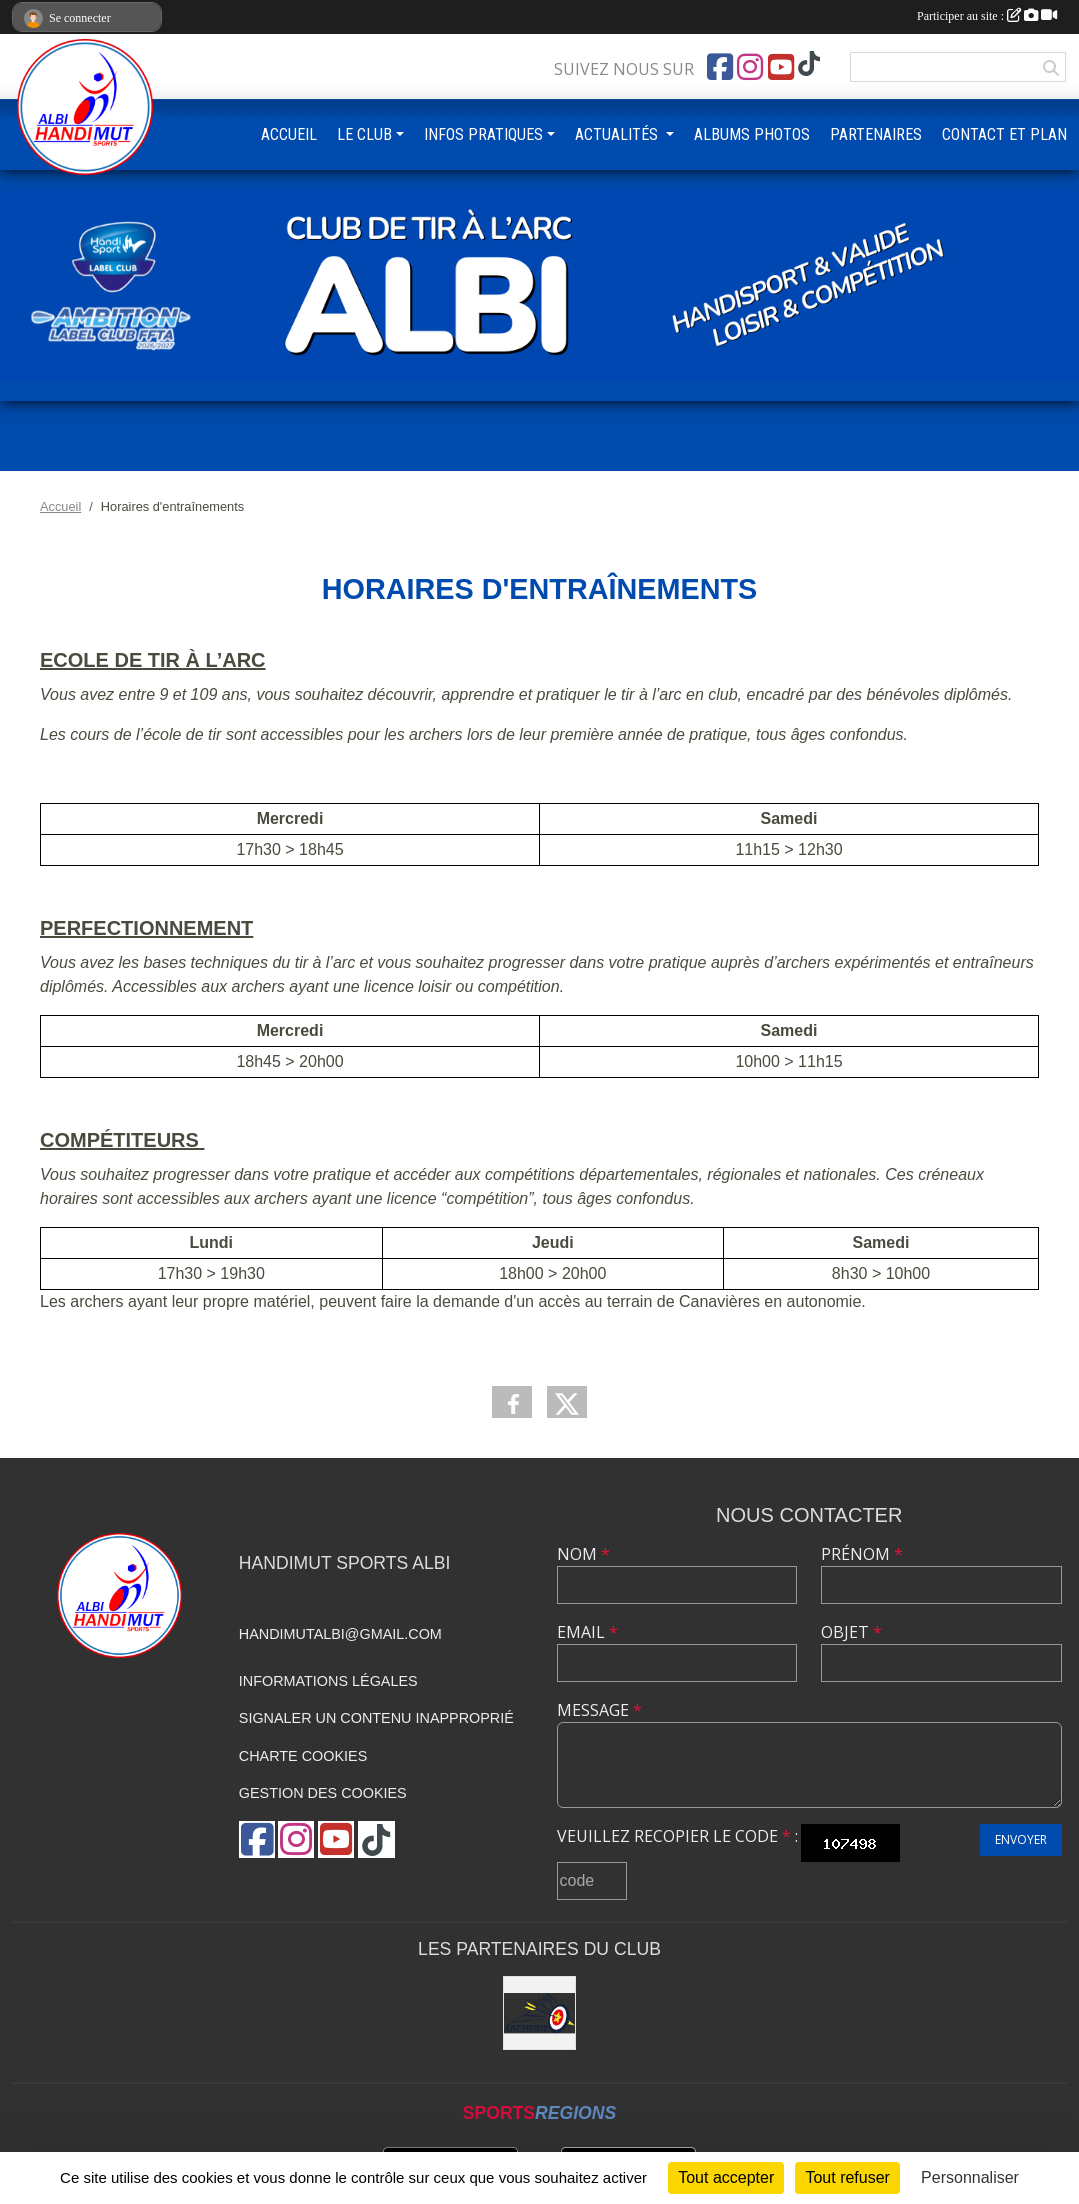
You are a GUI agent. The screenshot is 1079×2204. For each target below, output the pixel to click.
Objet (851, 1632)
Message (599, 1710)
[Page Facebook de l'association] (720, 67)
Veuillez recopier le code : (677, 1836)
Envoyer (1021, 1839)
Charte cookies (303, 1756)
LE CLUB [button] (364, 134)
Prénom (862, 1554)
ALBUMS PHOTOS (752, 134)
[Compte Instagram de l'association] (750, 67)
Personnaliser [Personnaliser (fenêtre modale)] (970, 2177)
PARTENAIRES (876, 134)
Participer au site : (987, 16)
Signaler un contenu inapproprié (376, 1718)
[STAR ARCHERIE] (540, 2013)
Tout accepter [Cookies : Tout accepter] (726, 2177)
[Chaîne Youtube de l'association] (781, 67)
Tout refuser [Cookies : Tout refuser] (847, 2177)
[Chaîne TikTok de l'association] (809, 64)
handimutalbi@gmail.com (340, 1634)
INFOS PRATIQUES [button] (483, 134)
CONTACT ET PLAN (1004, 134)
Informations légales (328, 1681)
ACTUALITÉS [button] (618, 134)
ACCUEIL (289, 134)
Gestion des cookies (323, 1793)
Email (587, 1632)
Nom (583, 1554)
